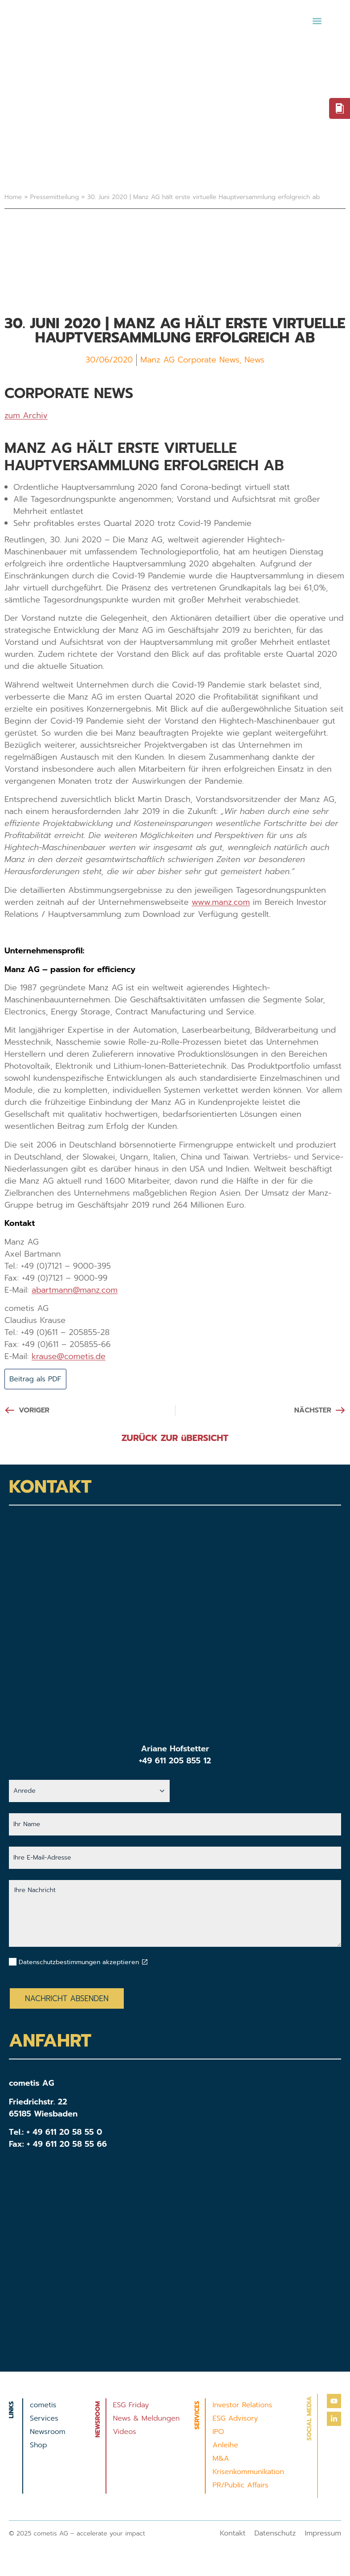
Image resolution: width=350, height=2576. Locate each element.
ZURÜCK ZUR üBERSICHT (175, 1439)
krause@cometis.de (69, 1356)
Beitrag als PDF (38, 1379)
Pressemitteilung (54, 197)
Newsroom (47, 2433)
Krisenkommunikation (248, 2473)
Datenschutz (275, 2534)
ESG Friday (131, 2406)
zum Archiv (26, 415)
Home (13, 197)
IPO (218, 2433)
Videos (124, 2433)
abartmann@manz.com (75, 1290)
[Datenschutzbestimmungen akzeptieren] (144, 1963)
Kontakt (233, 2534)
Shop (38, 2446)
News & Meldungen (146, 2419)
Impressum (323, 2534)
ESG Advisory (235, 2419)
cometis (43, 2406)
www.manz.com (220, 902)
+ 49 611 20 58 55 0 (64, 2133)
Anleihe (225, 2446)
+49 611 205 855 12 (175, 1762)
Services (44, 2419)
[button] (316, 21)
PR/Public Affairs (240, 2486)
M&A (220, 2459)
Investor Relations (242, 2406)
